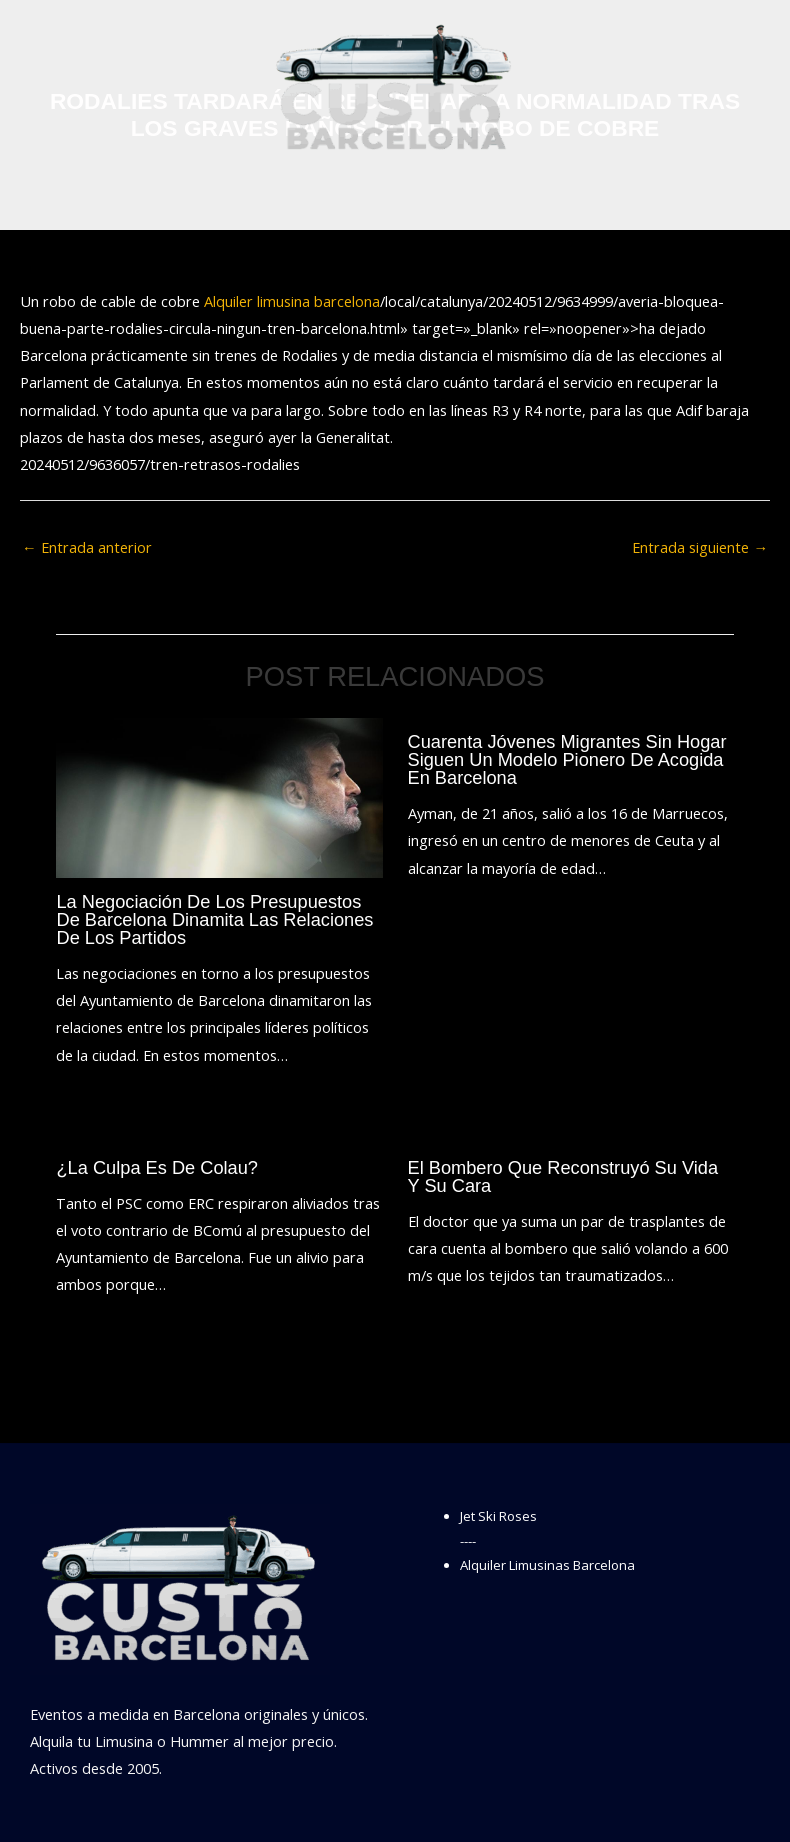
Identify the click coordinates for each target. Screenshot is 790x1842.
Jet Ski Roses (498, 1516)
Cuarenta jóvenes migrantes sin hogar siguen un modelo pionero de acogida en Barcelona (567, 759)
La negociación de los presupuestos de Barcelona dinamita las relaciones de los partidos (214, 919)
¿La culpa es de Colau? (157, 1167)
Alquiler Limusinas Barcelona (547, 1565)
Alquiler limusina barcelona (292, 301)
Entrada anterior (87, 547)
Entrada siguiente (700, 547)
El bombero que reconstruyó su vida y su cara (563, 1176)
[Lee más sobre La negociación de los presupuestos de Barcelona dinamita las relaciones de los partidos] (219, 796)
